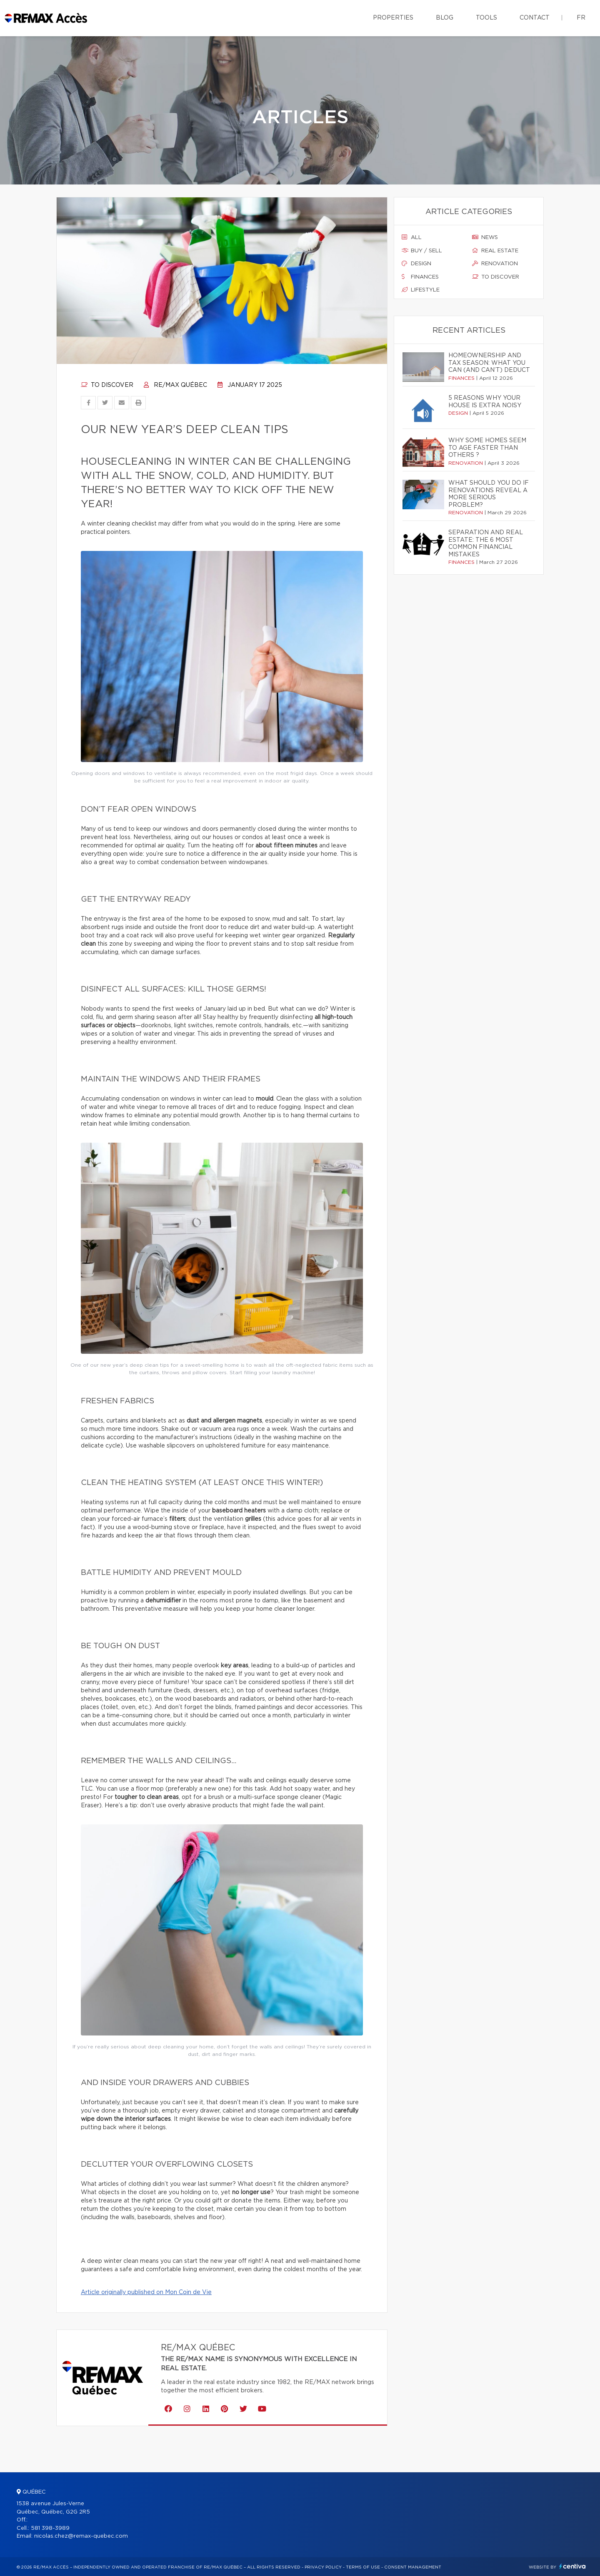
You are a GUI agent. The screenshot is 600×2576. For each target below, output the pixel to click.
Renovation (495, 264)
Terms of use (363, 2567)
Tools (486, 18)
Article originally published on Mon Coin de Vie (146, 2292)
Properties (393, 18)
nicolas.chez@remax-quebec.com (81, 2536)
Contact (535, 18)
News (485, 237)
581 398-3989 (50, 2528)
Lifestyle (421, 290)
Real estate (495, 251)
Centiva (572, 2566)
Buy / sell (422, 251)
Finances (420, 277)
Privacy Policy (323, 2567)
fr (581, 18)
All (412, 237)
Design (416, 264)
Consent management (412, 2567)
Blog (444, 18)
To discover (107, 385)
